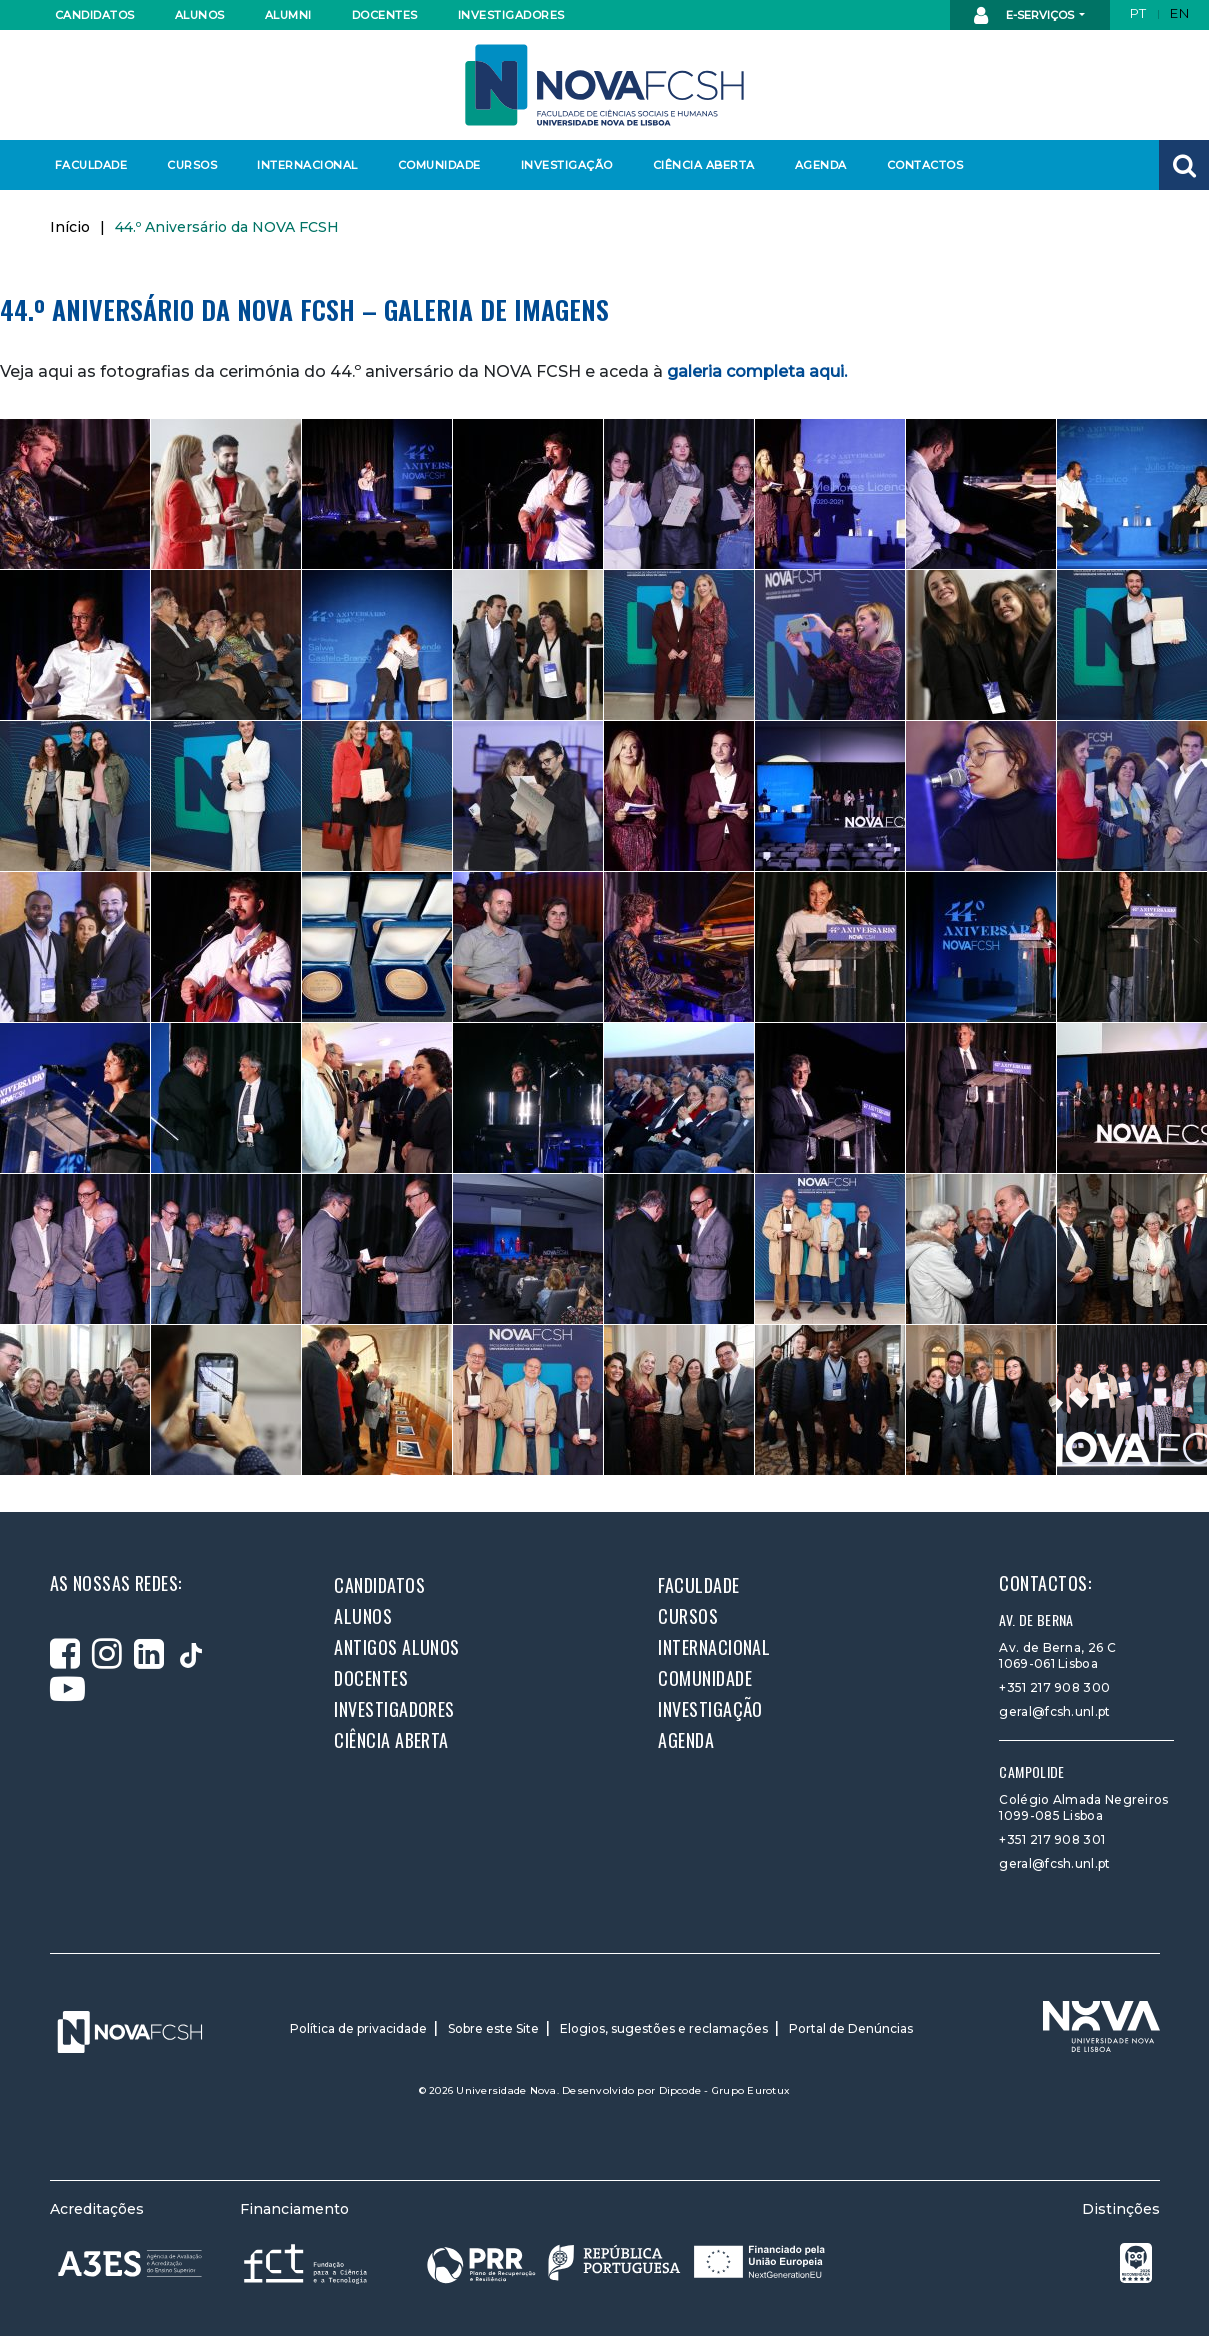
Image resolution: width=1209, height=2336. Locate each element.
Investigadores (510, 15)
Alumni (288, 15)
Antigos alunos (396, 1647)
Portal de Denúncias (851, 2028)
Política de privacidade (358, 2028)
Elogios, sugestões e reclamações (664, 2028)
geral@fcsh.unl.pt (1054, 1711)
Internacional (306, 165)
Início (70, 227)
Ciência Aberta (703, 165)
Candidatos (95, 15)
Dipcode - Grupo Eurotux (725, 2090)
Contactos (925, 165)
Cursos (192, 165)
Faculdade (91, 165)
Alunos (200, 15)
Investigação (567, 165)
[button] (1184, 165)
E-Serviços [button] (1025, 16)
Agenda (821, 165)
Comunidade (439, 165)
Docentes (385, 15)
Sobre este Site (493, 2028)
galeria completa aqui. (757, 371)
